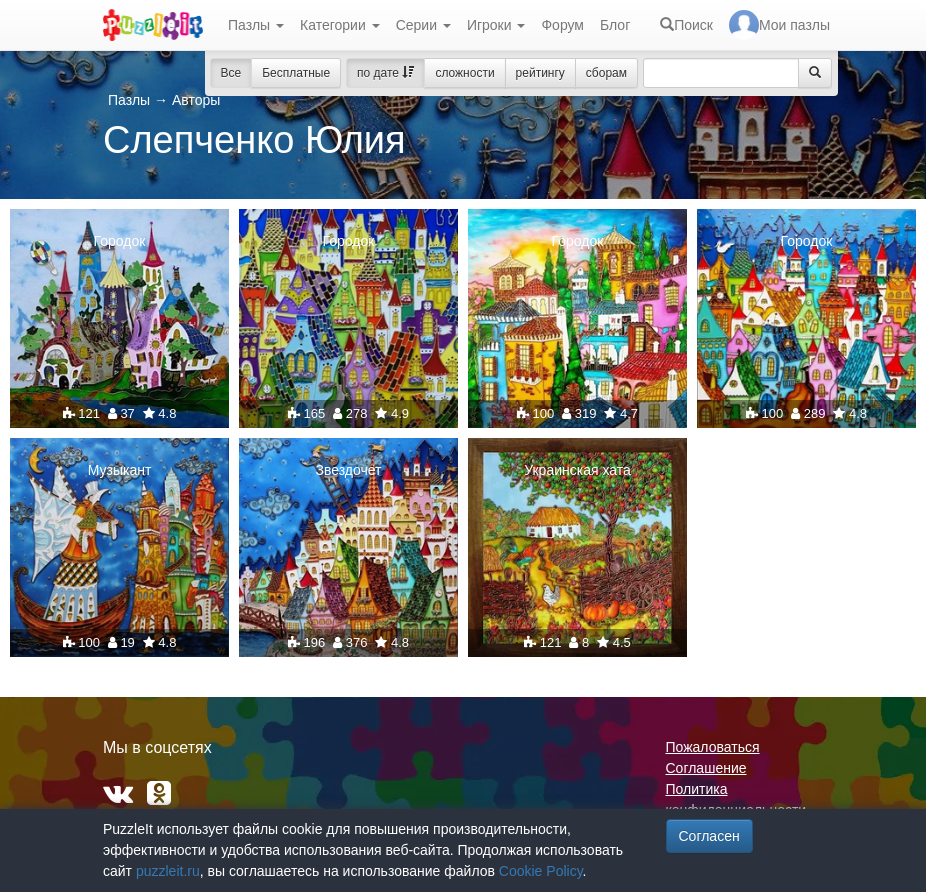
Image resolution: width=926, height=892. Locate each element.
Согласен (709, 836)
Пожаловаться (713, 747)
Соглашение (706, 768)
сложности (464, 73)
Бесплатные (296, 73)
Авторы (196, 100)
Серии (423, 25)
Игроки (496, 25)
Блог (615, 25)
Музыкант (120, 470)
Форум (562, 25)
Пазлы (256, 25)
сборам (606, 73)
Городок (120, 241)
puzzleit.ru (168, 871)
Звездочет (348, 470)
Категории (340, 25)
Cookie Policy (541, 871)
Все (231, 73)
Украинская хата (577, 470)
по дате (385, 73)
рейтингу (540, 73)
